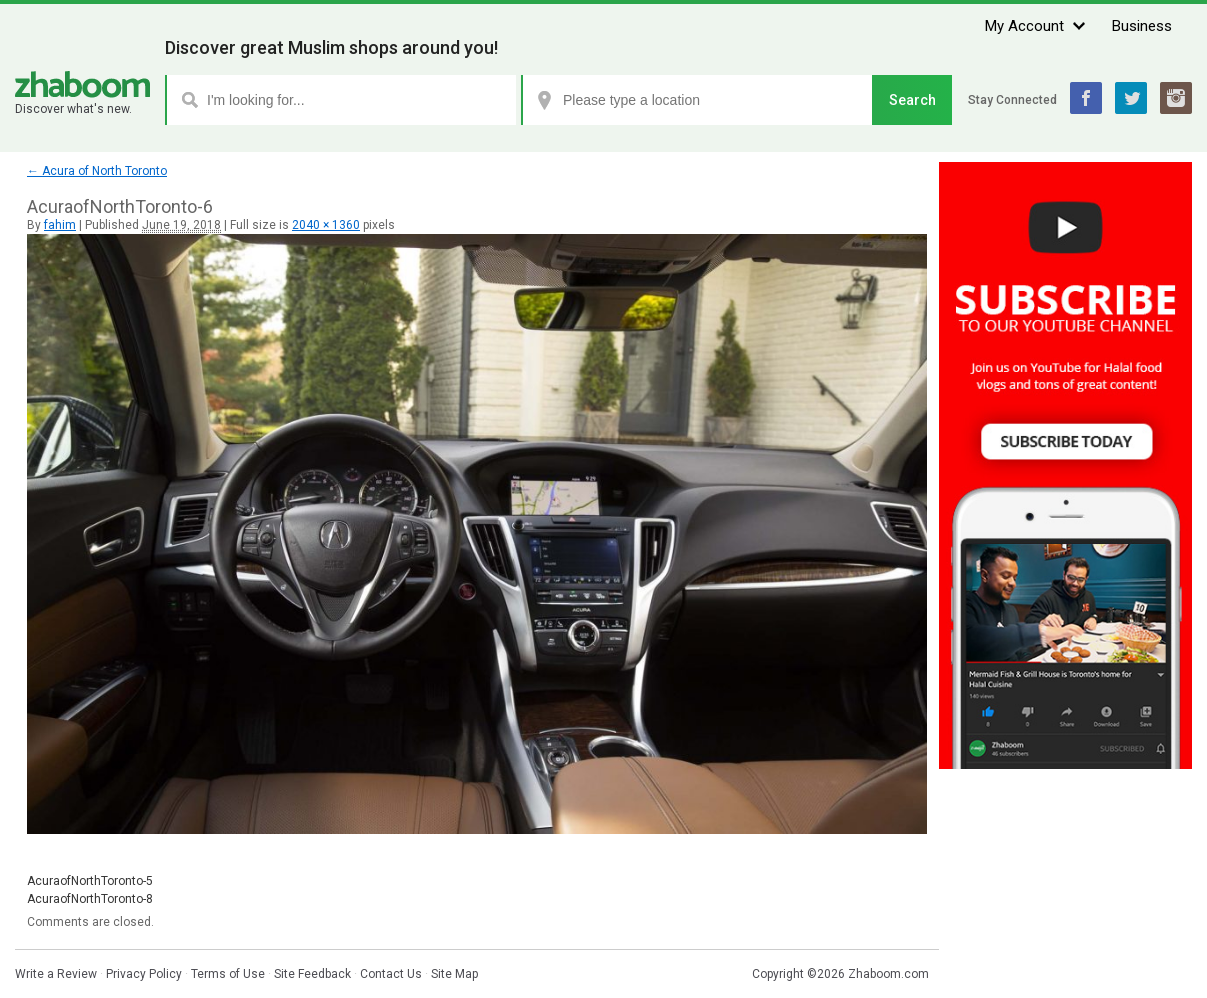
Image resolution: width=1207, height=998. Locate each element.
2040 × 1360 (326, 225)
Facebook (1086, 98)
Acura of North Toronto (97, 171)
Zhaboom (82, 84)
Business (1142, 26)
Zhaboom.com (888, 974)
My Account (1024, 26)
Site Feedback (312, 974)
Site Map (454, 974)
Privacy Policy (144, 974)
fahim (60, 225)
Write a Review (56, 974)
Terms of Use (228, 974)
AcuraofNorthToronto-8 (90, 899)
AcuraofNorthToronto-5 (90, 881)
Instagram (1176, 98)
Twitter (1131, 98)
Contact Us (391, 974)
